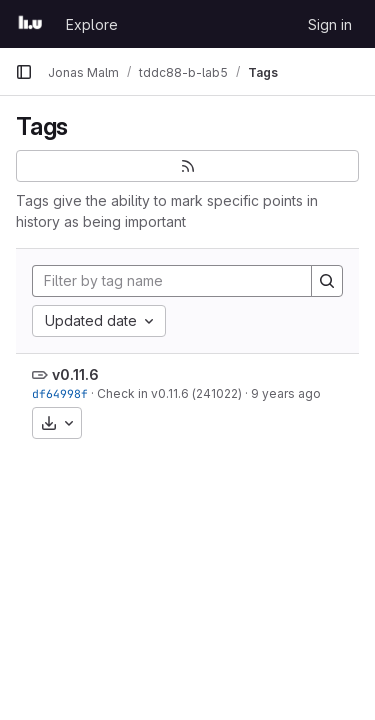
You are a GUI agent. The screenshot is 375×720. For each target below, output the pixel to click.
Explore (92, 24)
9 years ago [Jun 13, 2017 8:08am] (286, 393)
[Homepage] (30, 24)
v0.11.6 (75, 374)
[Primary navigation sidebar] (24, 72)
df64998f (60, 393)
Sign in (330, 24)
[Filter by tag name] (172, 281)
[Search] (327, 281)
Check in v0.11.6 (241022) (169, 393)
